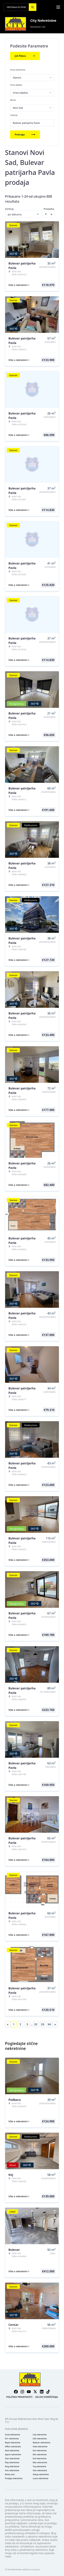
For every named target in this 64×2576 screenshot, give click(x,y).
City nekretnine (40, 2434)
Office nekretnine (13, 2446)
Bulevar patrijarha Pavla (26, 122)
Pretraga (25, 134)
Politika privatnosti (19, 2396)
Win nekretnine (40, 2454)
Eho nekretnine (40, 2450)
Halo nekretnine (40, 2446)
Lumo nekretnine (40, 2478)
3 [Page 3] (27, 2024)
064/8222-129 (37, 26)
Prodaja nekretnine (13, 2478)
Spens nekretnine (13, 2454)
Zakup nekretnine (41, 2474)
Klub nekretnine (12, 2450)
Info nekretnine (40, 2438)
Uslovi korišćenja (46, 2396)
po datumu (15, 214)
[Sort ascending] (45, 214)
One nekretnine (40, 2470)
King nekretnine (12, 2466)
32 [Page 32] (35, 2024)
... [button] (31, 2024)
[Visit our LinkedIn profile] (42, 2392)
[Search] (32, 7)
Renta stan (10, 2474)
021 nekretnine (12, 2438)
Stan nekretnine (12, 2458)
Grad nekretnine (12, 2434)
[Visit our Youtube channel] (29, 2392)
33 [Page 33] (42, 2024)
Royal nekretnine (12, 2442)
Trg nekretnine (39, 2466)
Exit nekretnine (39, 2458)
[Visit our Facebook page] (16, 2392)
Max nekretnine (40, 2462)
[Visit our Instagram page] (22, 2392)
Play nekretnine (12, 2462)
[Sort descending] (51, 214)
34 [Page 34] (49, 2024)
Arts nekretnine (12, 2470)
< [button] (8, 2024)
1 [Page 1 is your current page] (13, 2024)
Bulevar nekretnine (41, 2442)
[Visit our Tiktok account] (48, 2392)
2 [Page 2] (20, 2024)
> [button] (55, 2024)
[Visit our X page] (35, 2392)
